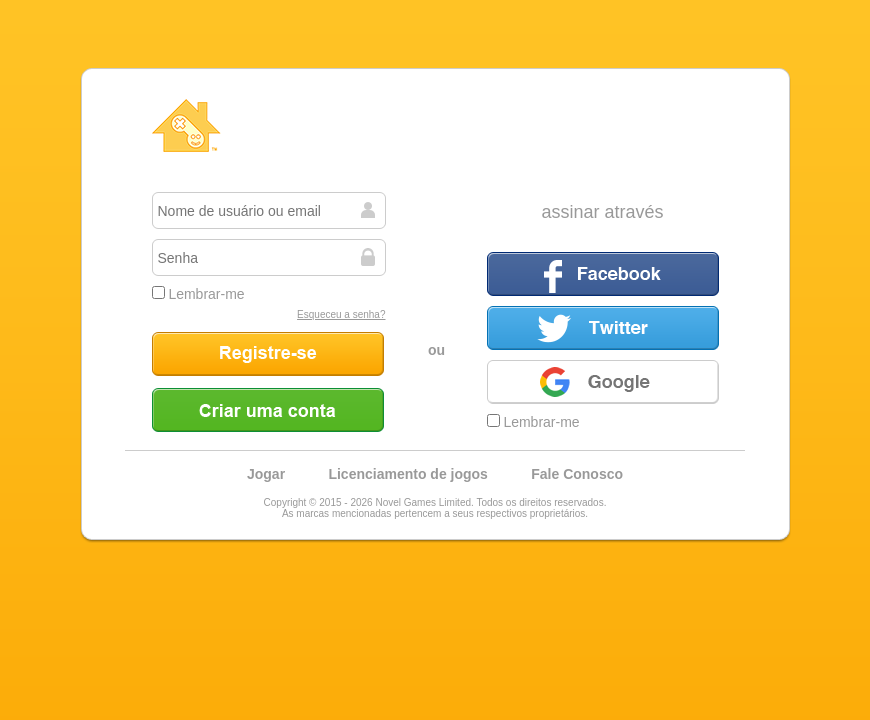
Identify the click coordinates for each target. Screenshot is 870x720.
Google (603, 382)
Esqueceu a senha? (341, 314)
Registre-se (268, 354)
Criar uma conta (268, 410)
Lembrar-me (198, 294)
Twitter (603, 328)
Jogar (266, 474)
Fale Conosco (577, 474)
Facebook (603, 274)
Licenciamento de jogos (407, 474)
